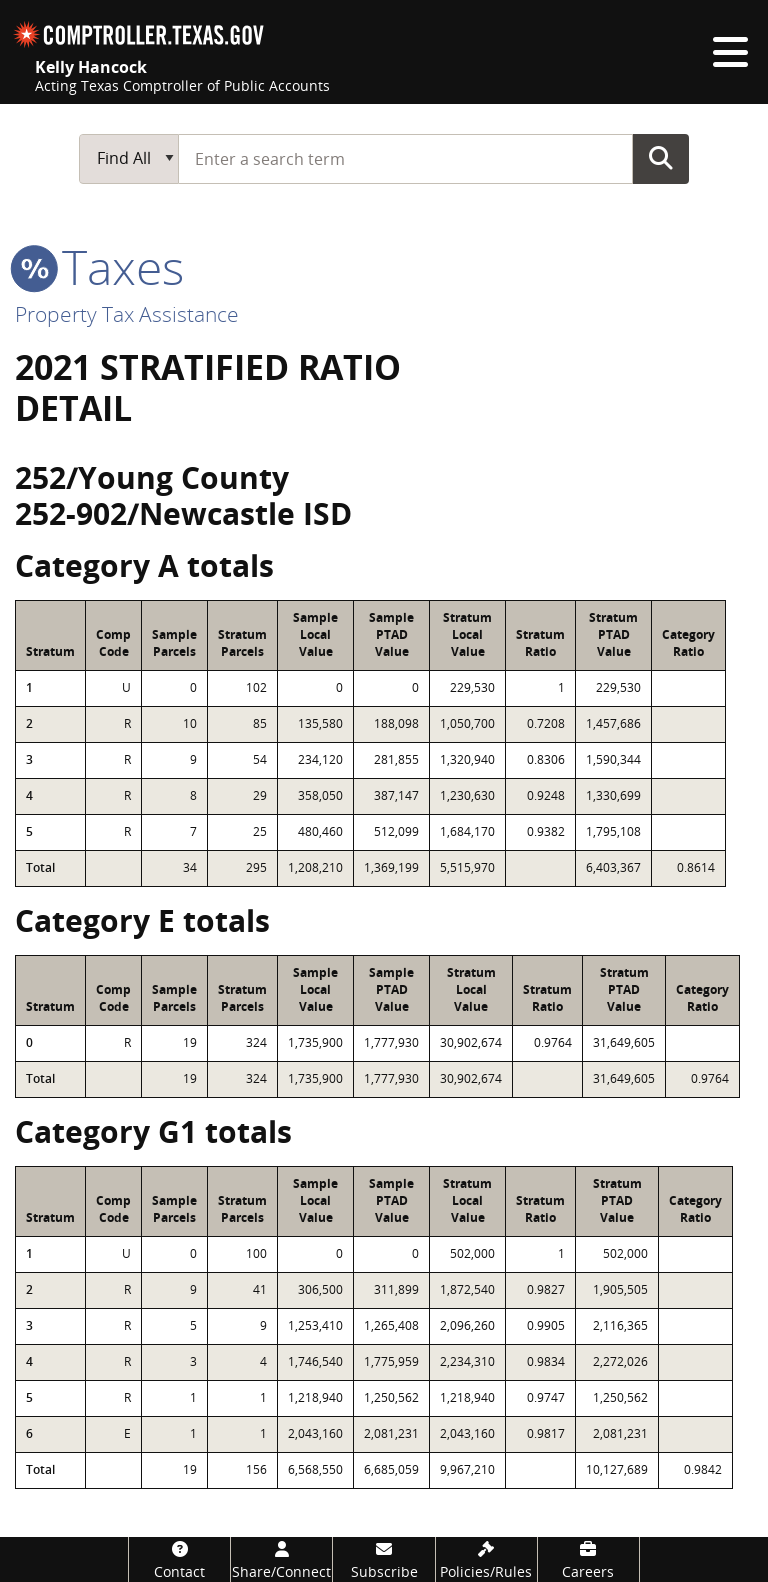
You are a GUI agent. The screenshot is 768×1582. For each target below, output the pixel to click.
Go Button (661, 158)
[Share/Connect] (281, 1559)
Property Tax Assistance (127, 314)
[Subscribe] (383, 1559)
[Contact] (179, 1559)
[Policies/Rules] (486, 1559)
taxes (99, 266)
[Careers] (588, 1559)
